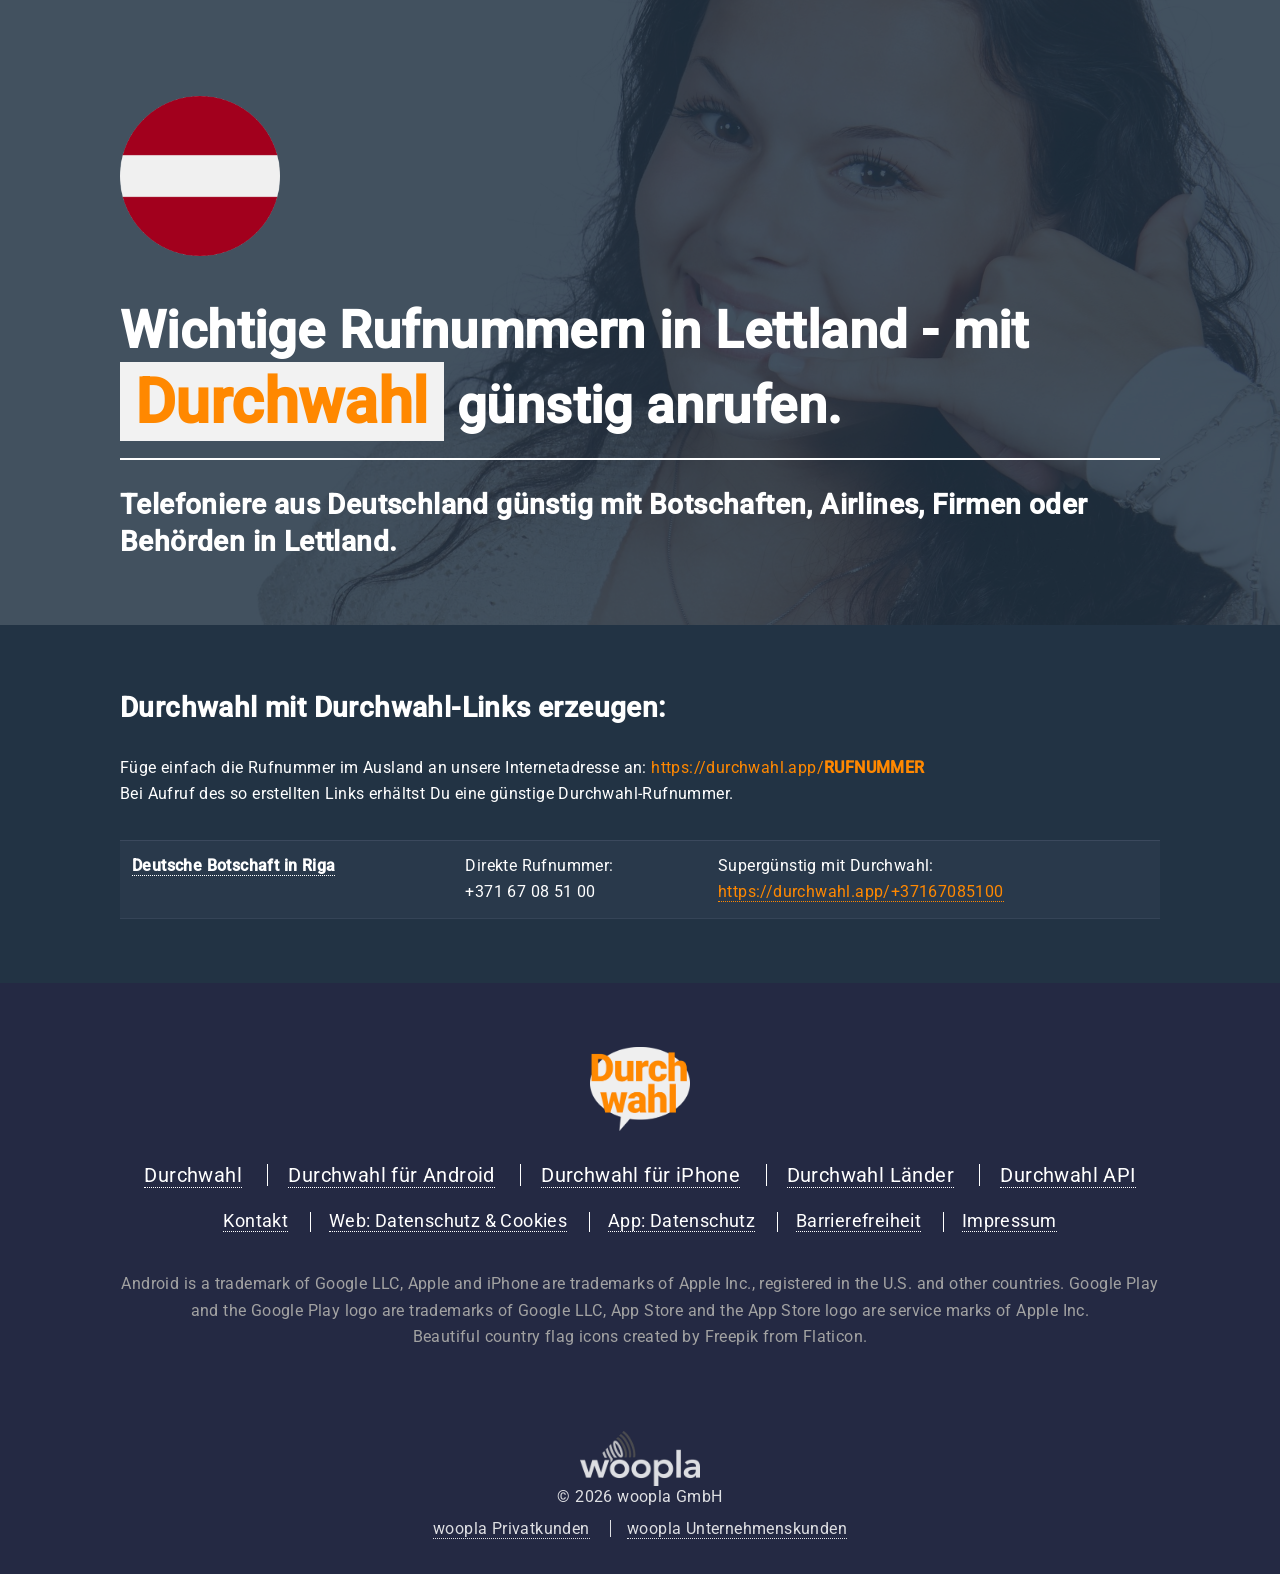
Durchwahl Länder (870, 1175)
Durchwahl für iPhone (640, 1175)
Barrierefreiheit (858, 1221)
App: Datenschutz (681, 1221)
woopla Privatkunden (511, 1528)
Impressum (1009, 1221)
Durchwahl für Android (391, 1175)
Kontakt (255, 1221)
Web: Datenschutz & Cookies (448, 1221)
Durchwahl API (1067, 1175)
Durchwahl (193, 1175)
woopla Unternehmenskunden (737, 1528)
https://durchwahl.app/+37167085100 (861, 891)
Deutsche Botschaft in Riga (233, 865)
